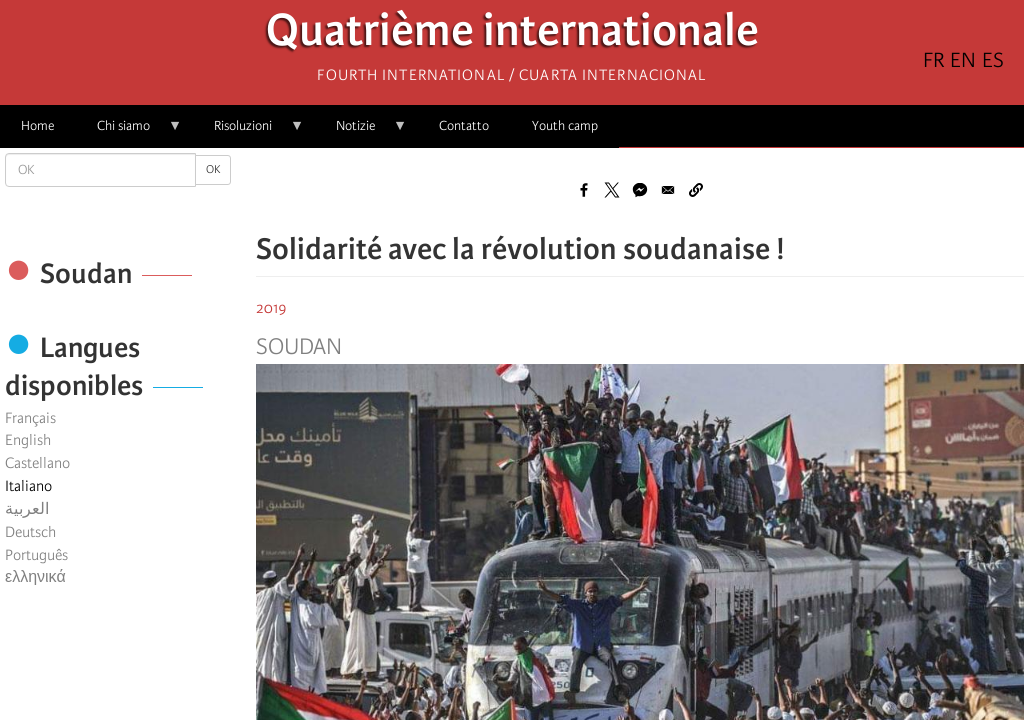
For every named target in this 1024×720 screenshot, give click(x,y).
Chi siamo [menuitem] (129, 132)
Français (30, 418)
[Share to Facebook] (584, 190)
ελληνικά (35, 577)
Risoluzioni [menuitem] (248, 132)
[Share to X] (612, 190)
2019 (271, 308)
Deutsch (30, 532)
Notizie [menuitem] (361, 132)
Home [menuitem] (37, 125)
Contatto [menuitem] (464, 125)
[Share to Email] (668, 190)
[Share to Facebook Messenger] (640, 190)
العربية (27, 509)
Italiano (28, 486)
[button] (696, 190)
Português (36, 555)
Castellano (37, 463)
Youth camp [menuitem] (565, 125)
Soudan (299, 347)
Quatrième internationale (512, 35)
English (28, 440)
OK (213, 169)
